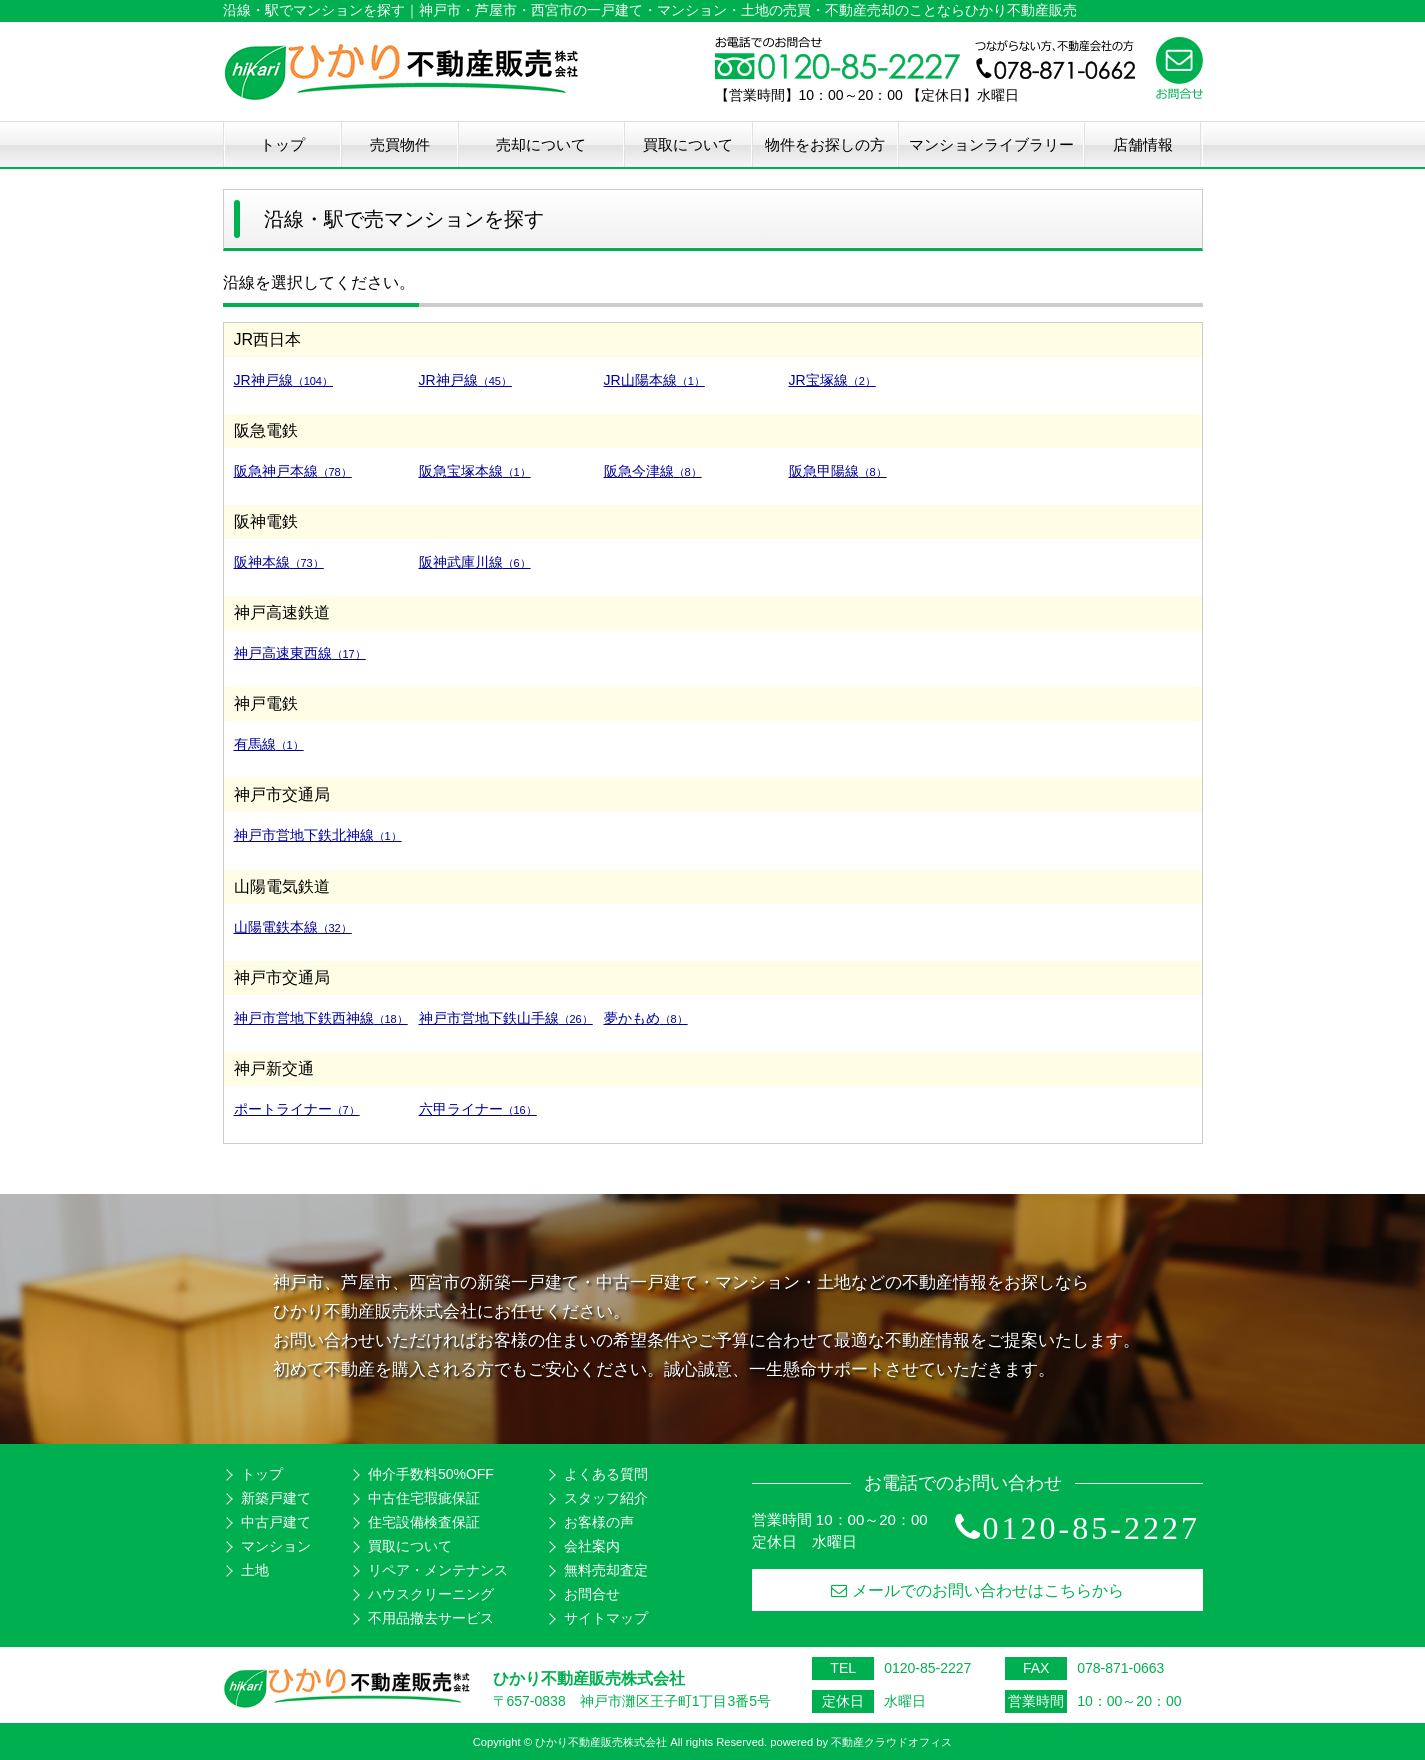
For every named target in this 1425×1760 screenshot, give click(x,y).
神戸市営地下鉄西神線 (321, 1018)
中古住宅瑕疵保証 (424, 1498)
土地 (255, 1570)
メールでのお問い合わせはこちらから (977, 1590)
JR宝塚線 (832, 380)
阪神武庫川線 (475, 562)
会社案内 (592, 1546)
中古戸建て (276, 1522)
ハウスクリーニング (431, 1594)
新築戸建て (276, 1498)
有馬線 (269, 744)
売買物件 (400, 144)
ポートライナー (297, 1109)
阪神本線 (279, 562)
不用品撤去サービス (431, 1618)
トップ (282, 144)
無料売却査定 (606, 1570)
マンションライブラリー (991, 144)
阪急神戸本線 (293, 471)
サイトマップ (606, 1618)
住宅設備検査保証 (424, 1522)
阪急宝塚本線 (475, 471)
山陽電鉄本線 (293, 927)
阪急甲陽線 (838, 471)
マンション (276, 1546)
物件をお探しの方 (825, 144)
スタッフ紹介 (606, 1498)
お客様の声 (599, 1522)
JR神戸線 (283, 380)
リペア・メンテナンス (438, 1570)
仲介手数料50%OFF (431, 1474)
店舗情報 (1143, 144)
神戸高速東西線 (300, 653)
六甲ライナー (478, 1109)
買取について (688, 144)
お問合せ (592, 1594)
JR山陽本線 (654, 380)
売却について (541, 144)
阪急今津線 (653, 471)
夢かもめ (646, 1018)
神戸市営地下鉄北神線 (318, 835)
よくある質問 (606, 1474)
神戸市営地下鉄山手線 (506, 1018)
